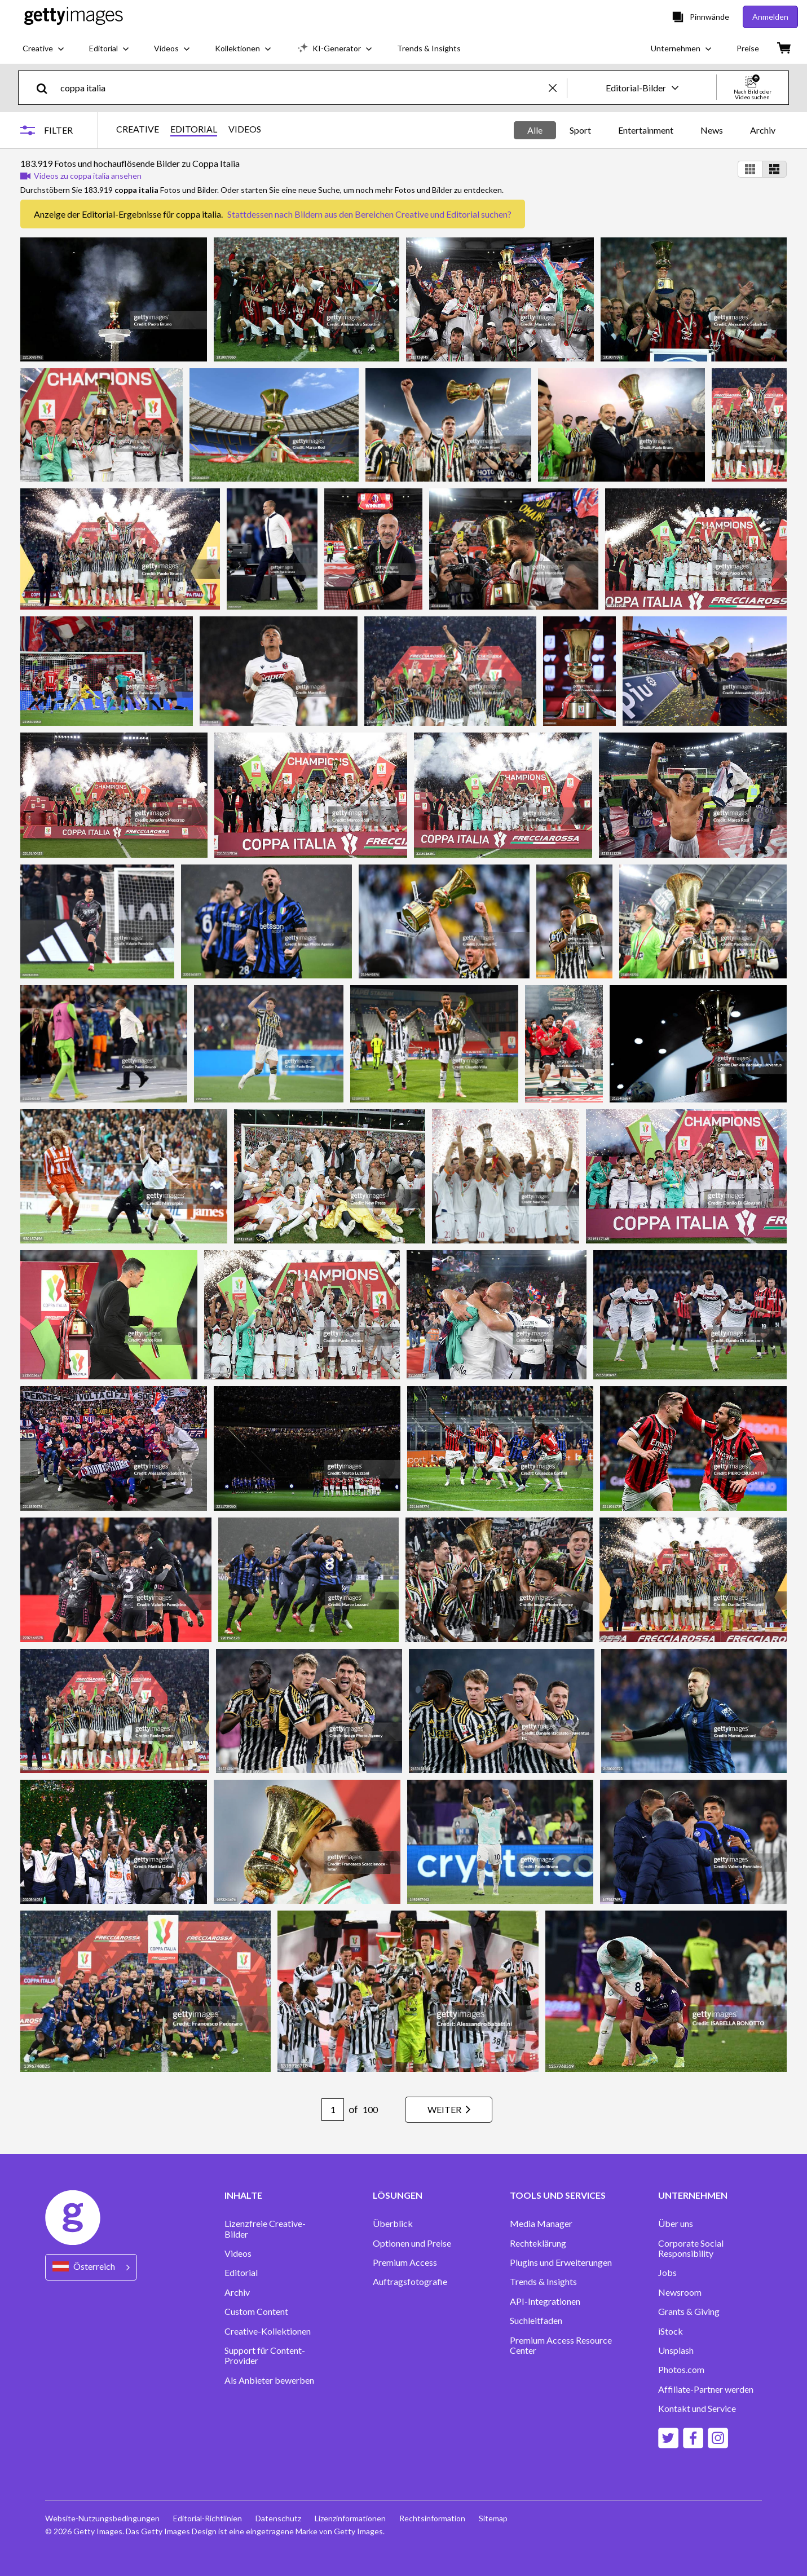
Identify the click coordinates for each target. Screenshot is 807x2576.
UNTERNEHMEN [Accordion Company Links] (692, 2195)
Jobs (667, 2273)
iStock (670, 2331)
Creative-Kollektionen (267, 2331)
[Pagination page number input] (332, 2109)
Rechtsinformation (432, 2518)
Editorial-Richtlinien (207, 2518)
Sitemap (493, 2518)
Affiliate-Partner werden (705, 2389)
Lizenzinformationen (350, 2518)
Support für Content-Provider (264, 2355)
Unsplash (676, 2350)
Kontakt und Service (697, 2408)
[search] (46, 87)
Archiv (762, 130)
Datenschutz (278, 2518)
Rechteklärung (538, 2243)
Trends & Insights (543, 2282)
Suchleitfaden (536, 2320)
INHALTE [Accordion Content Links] (243, 2195)
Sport (580, 130)
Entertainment (645, 130)
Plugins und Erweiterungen (561, 2262)
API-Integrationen (545, 2301)
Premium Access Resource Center (561, 2345)
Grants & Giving (689, 2311)
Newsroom (680, 2292)
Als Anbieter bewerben (269, 2380)
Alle (535, 130)
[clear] (558, 87)
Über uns (675, 2223)
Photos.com (681, 2370)
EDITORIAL (193, 129)
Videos (238, 2253)
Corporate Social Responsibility (691, 2248)
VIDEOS (244, 129)
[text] (302, 87)
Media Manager (541, 2223)
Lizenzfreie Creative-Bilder (265, 2228)
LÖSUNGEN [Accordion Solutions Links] (397, 2195)
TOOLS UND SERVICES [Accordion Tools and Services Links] (558, 2195)
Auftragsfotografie (410, 2282)
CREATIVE (137, 129)
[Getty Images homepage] (73, 16)
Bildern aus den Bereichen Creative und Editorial (386, 214)
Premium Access (405, 2262)
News (711, 130)
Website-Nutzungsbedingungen (102, 2518)
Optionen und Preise (412, 2243)
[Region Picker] (91, 2267)
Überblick (393, 2223)
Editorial (241, 2273)
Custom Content (256, 2311)
